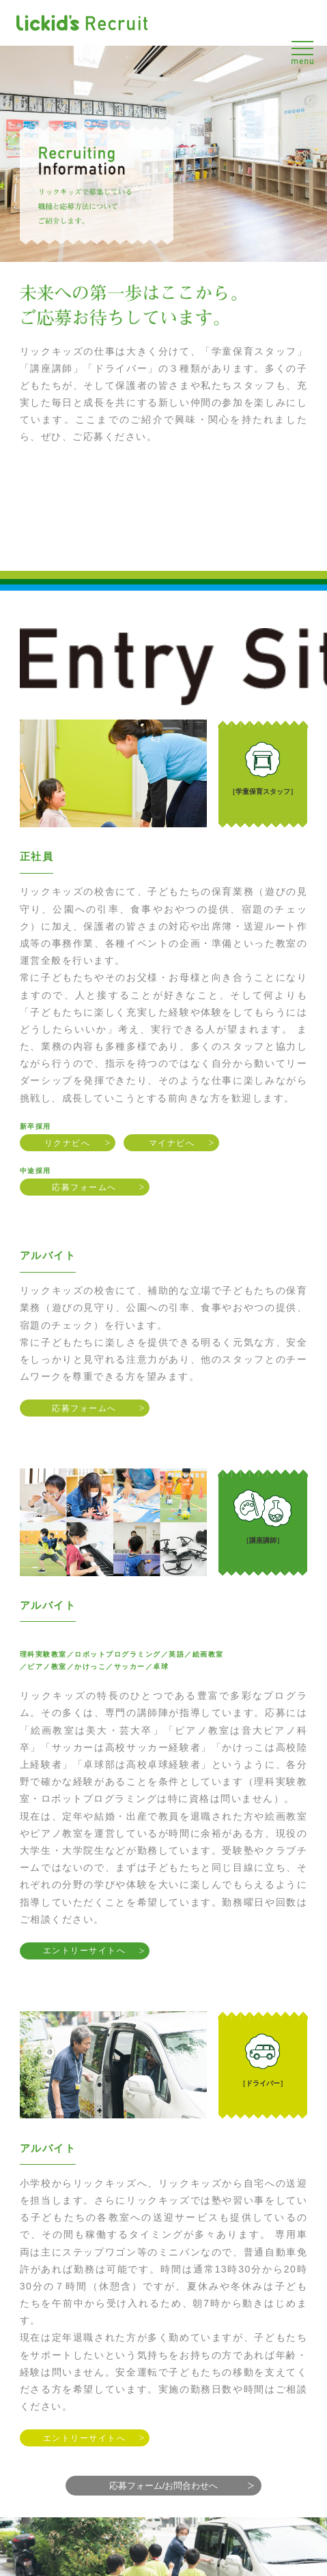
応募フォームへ (84, 1187)
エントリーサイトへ (84, 1950)
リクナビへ (67, 1143)
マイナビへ (172, 1143)
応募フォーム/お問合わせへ (163, 2486)
